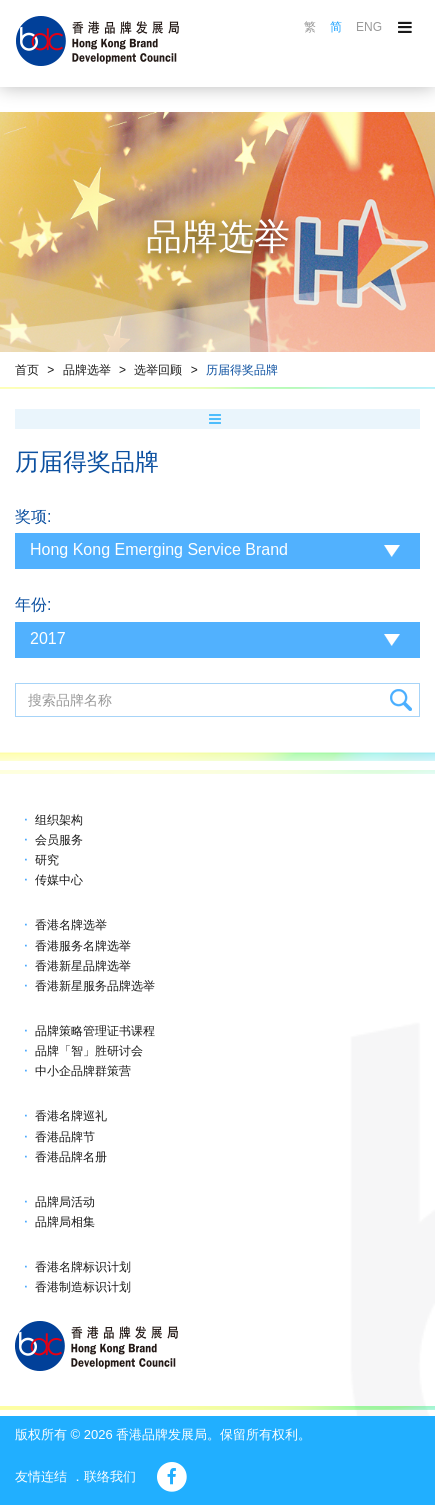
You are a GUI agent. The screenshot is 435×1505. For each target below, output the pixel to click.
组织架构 (59, 820)
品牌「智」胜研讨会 (89, 1051)
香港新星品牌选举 (83, 966)
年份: (33, 604)
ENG (369, 27)
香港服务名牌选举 (83, 946)
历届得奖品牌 (242, 370)
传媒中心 (59, 880)
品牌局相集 (65, 1222)
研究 (47, 860)
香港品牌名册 (71, 1157)
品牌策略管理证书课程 (95, 1031)
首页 (27, 370)
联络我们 (110, 1476)
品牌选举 (87, 370)
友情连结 (41, 1476)
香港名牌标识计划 (83, 1267)
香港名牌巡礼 (71, 1116)
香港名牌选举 (71, 925)
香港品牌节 (65, 1137)
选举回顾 (158, 370)
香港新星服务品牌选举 (95, 986)
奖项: (33, 516)
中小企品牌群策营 (83, 1071)
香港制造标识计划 (83, 1287)
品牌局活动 (65, 1202)
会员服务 (59, 840)
